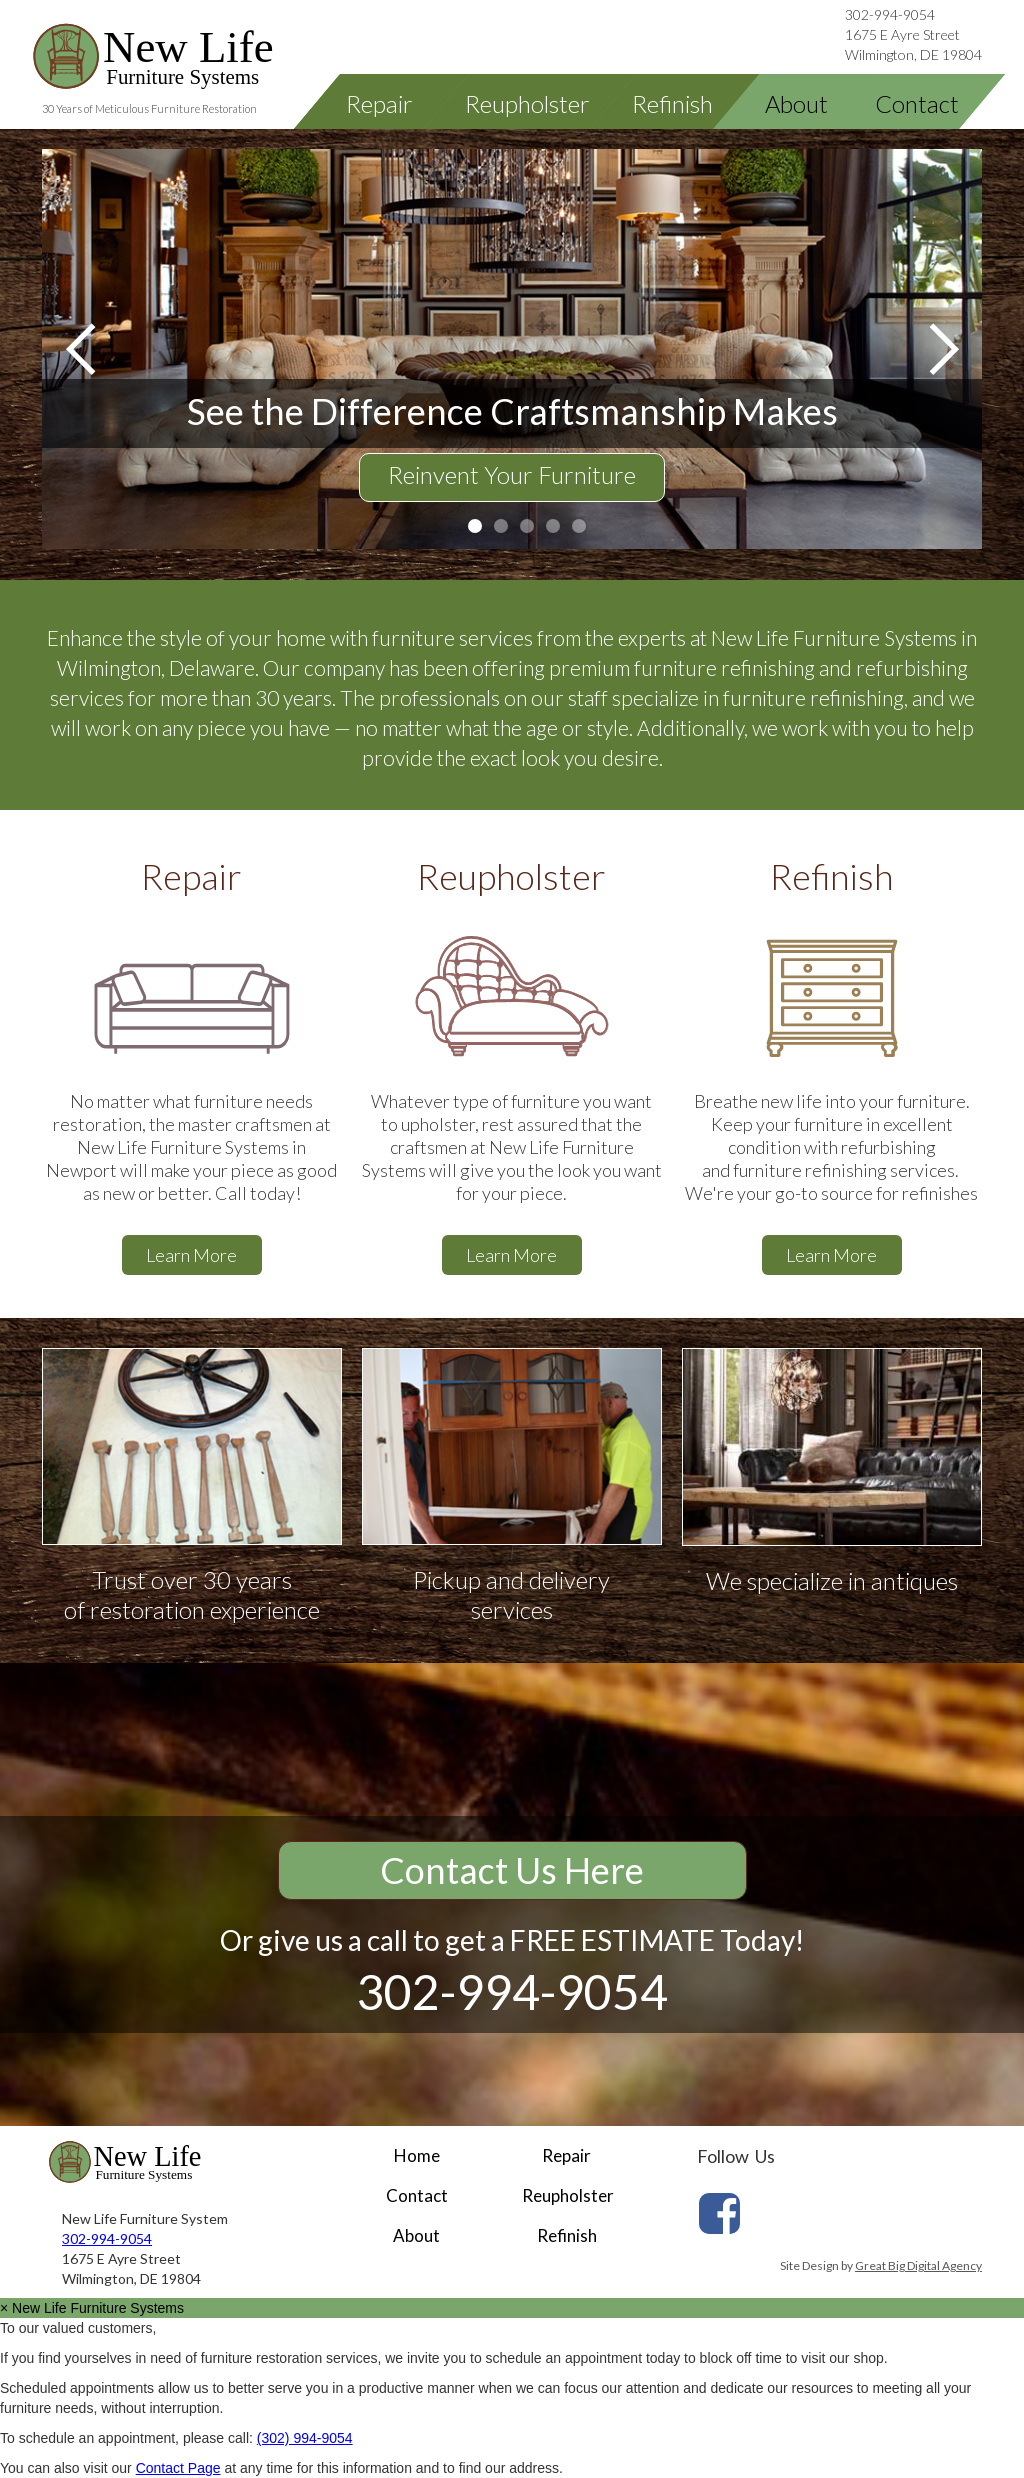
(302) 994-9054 (305, 2438)
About (416, 2235)
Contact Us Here (512, 1870)
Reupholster (568, 2195)
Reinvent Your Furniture (512, 474)
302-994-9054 (890, 14)
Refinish (567, 2235)
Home (417, 2155)
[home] (184, 57)
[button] (82, 349)
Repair (566, 2155)
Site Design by (881, 2265)
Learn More (191, 1255)
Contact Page (178, 2468)
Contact (417, 2195)
